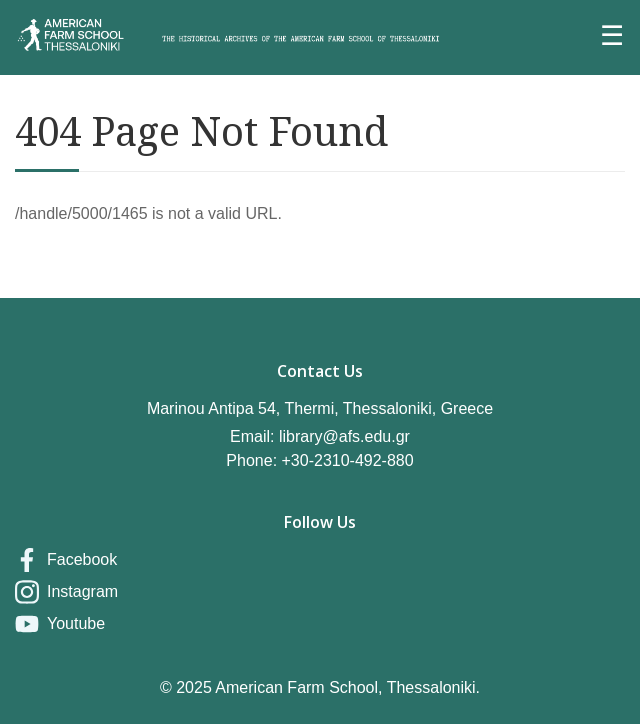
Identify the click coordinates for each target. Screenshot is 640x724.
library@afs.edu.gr (344, 436)
